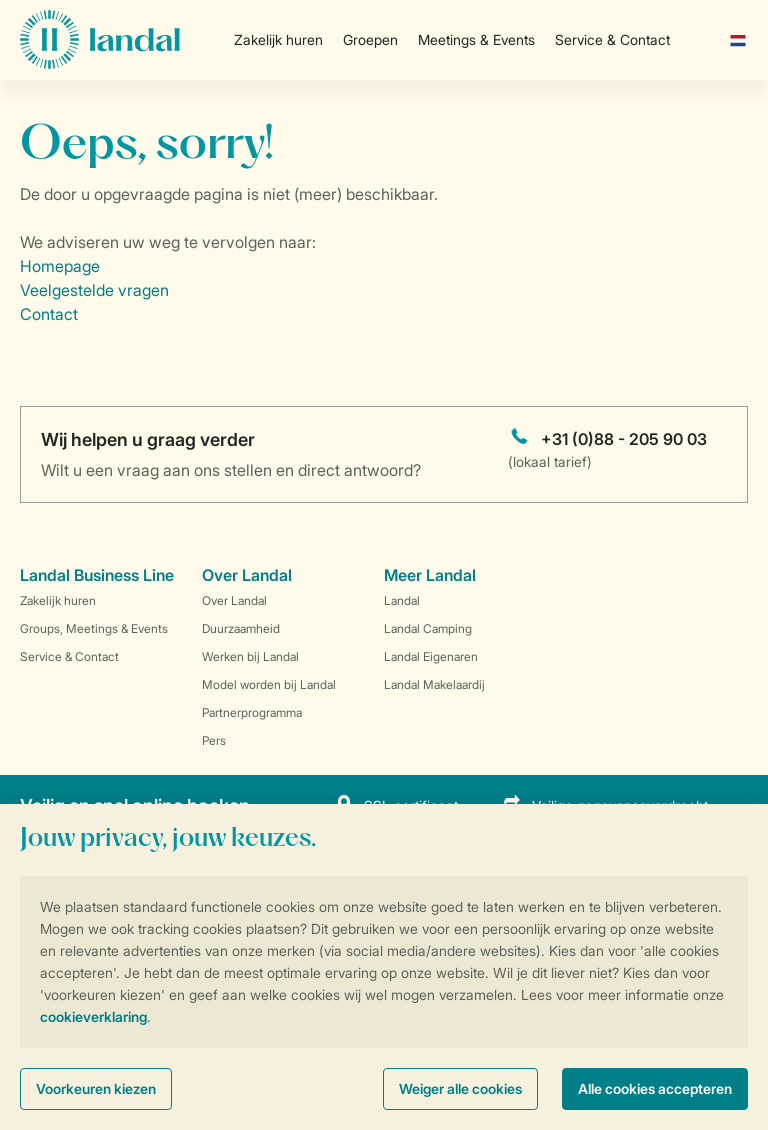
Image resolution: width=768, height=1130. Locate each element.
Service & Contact (612, 39)
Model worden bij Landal (269, 684)
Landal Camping (428, 628)
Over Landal (234, 600)
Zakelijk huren (278, 39)
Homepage (60, 266)
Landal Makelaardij (434, 684)
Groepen (370, 39)
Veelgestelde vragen (94, 290)
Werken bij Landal (250, 656)
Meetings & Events (476, 39)
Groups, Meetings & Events (94, 628)
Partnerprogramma (252, 712)
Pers (214, 740)
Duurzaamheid (241, 628)
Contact (49, 314)
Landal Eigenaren (431, 656)
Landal (402, 600)
